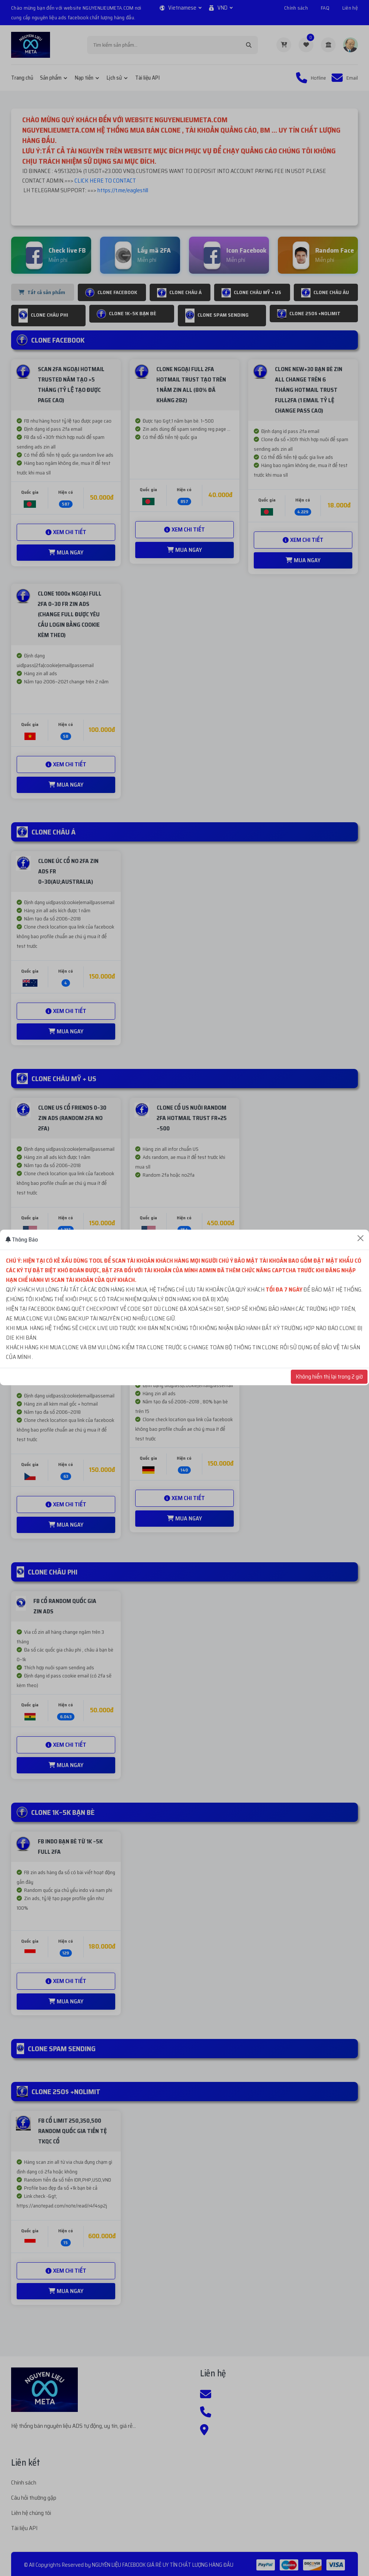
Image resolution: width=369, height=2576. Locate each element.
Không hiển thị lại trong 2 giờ (329, 1376)
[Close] (360, 1238)
